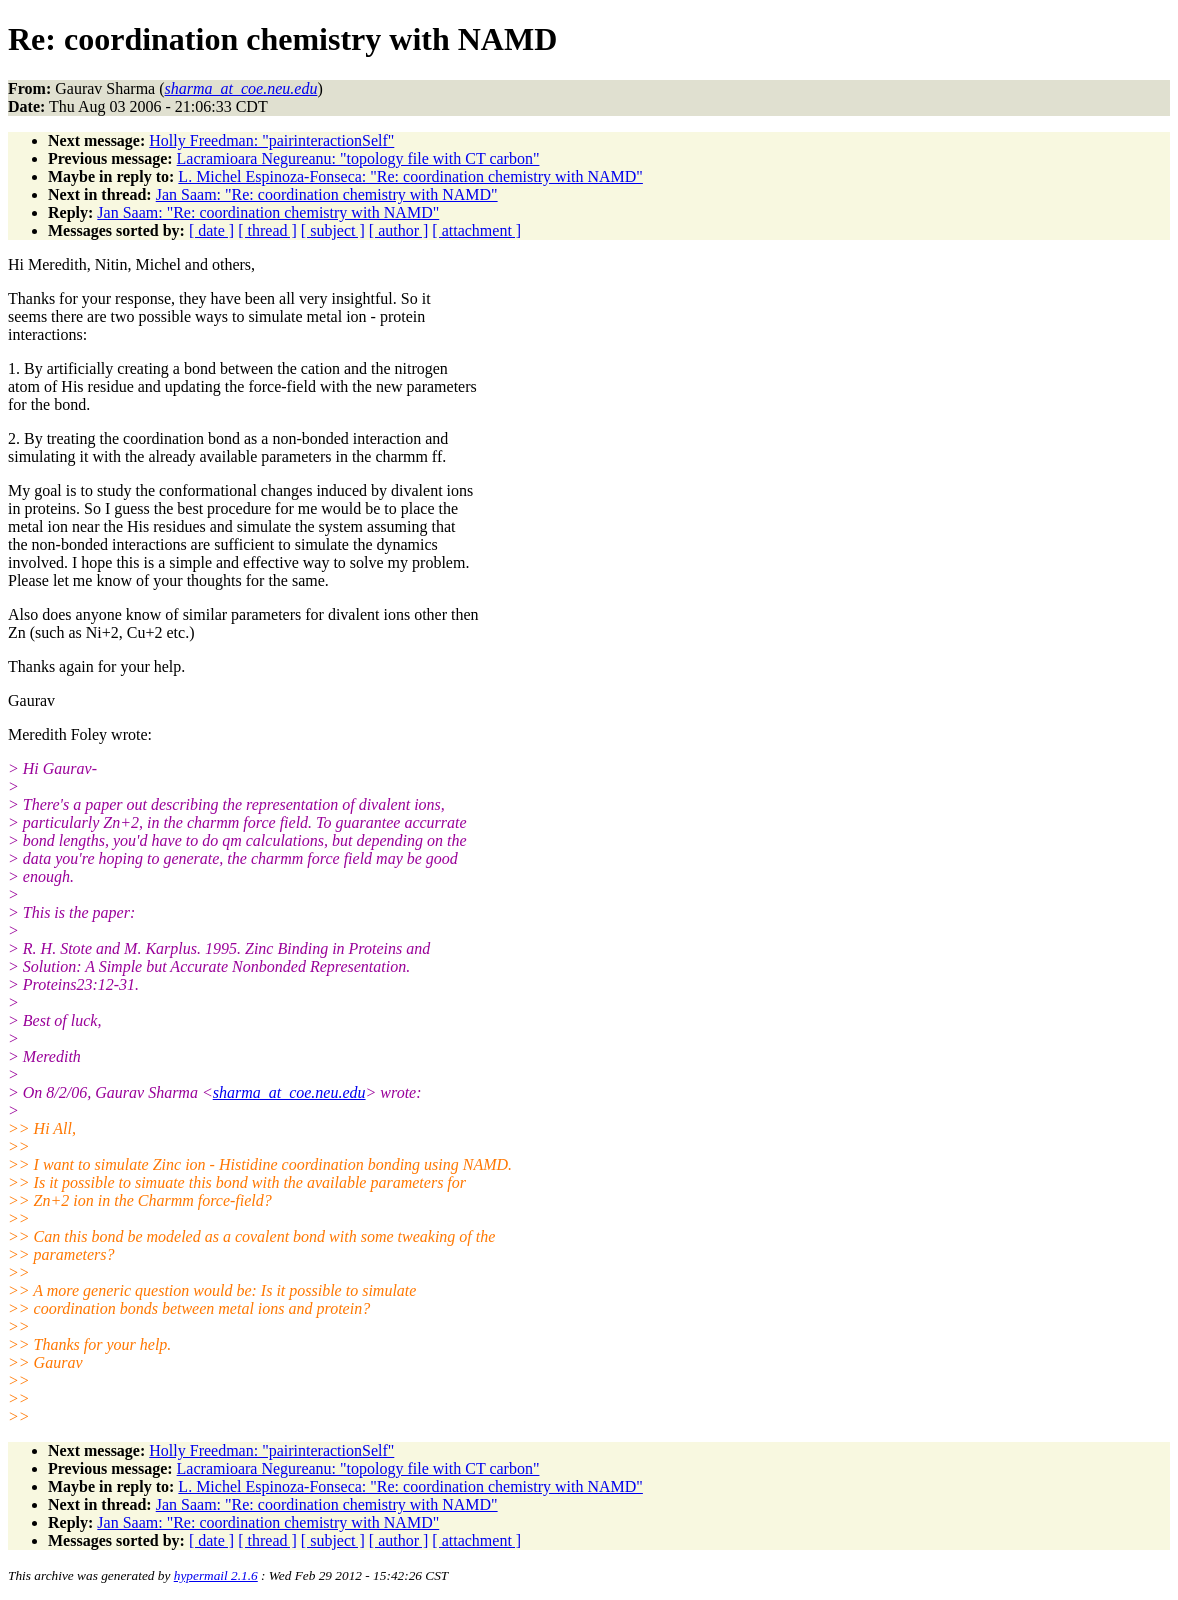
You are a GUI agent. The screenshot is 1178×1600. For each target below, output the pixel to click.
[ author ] (399, 230)
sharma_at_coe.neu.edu (289, 1092)
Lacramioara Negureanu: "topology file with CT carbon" (358, 158)
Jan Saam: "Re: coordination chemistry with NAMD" (327, 194)
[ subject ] (333, 230)
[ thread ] (267, 230)
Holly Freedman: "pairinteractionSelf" (271, 140)
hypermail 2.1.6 (216, 1575)
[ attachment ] (476, 230)
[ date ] (211, 230)
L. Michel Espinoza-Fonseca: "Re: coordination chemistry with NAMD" (410, 176)
